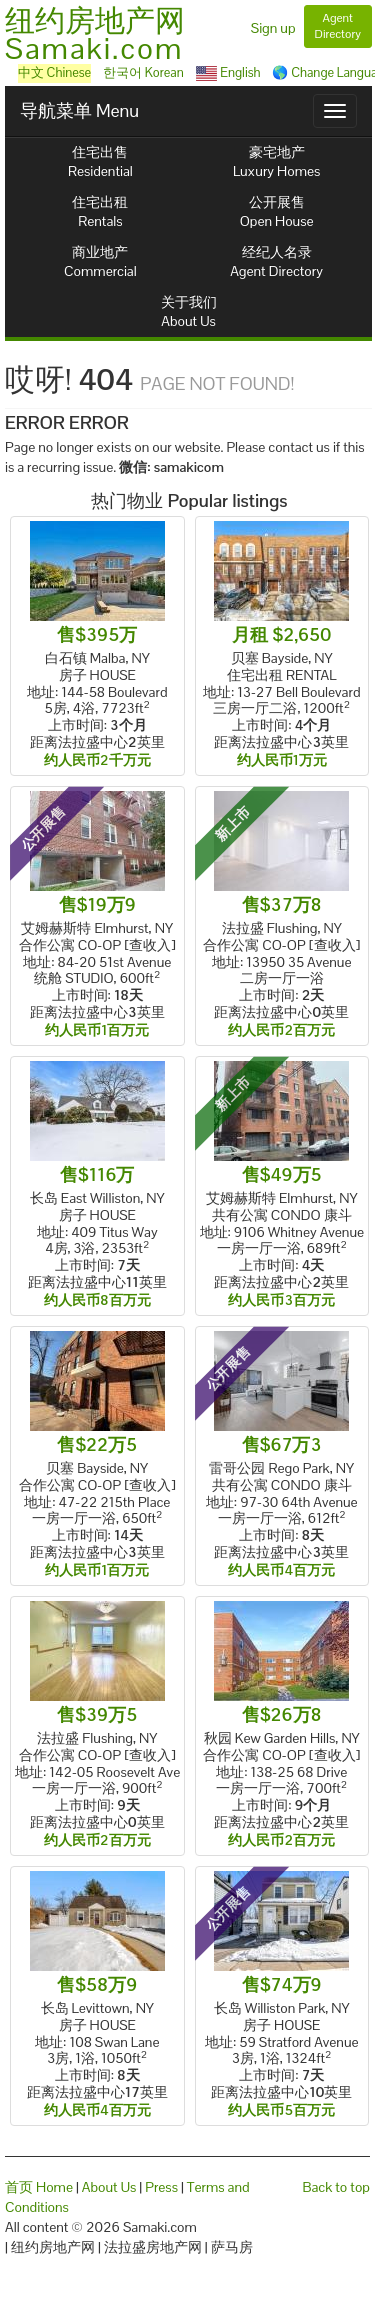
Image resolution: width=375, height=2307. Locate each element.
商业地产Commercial (100, 261)
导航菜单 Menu (79, 110)
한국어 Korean (143, 72)
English (228, 72)
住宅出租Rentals (100, 211)
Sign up (273, 28)
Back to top (336, 2187)
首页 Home (39, 2187)
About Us (109, 2187)
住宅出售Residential (100, 161)
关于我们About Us (189, 311)
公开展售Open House (277, 211)
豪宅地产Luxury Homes (276, 161)
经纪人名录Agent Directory (276, 261)
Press (161, 2187)
